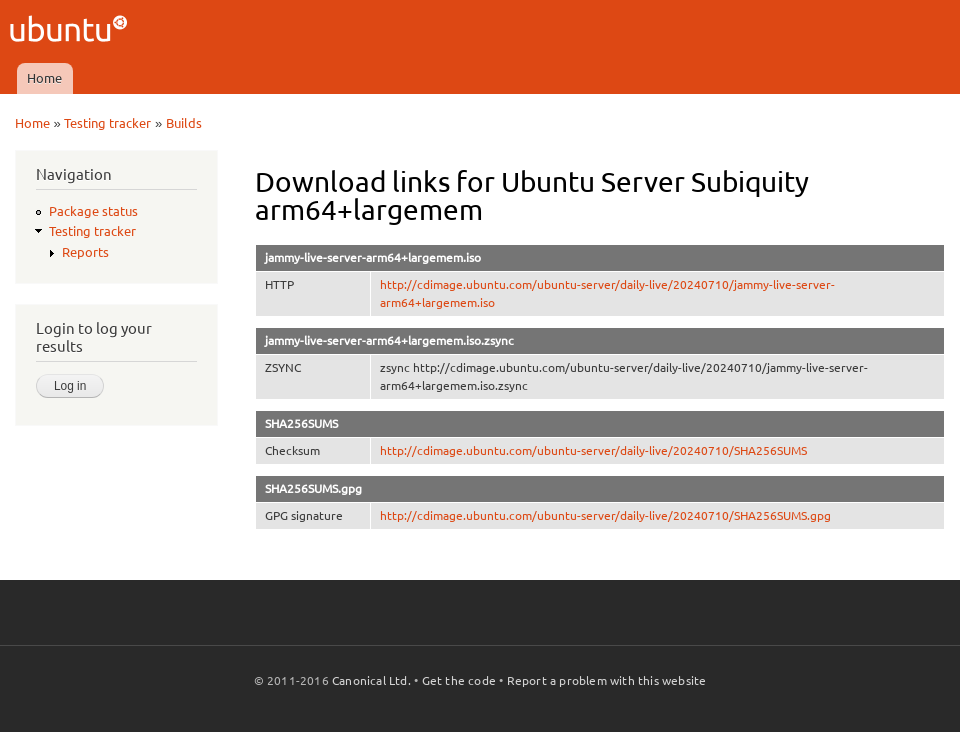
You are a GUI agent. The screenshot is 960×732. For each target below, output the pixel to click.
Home (44, 78)
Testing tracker (107, 123)
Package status (93, 211)
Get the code (459, 680)
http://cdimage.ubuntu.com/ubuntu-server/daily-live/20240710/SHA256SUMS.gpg (605, 515)
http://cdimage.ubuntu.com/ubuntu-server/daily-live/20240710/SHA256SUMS (593, 450)
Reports (85, 252)
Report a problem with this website (607, 680)
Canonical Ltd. (371, 680)
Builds (184, 123)
